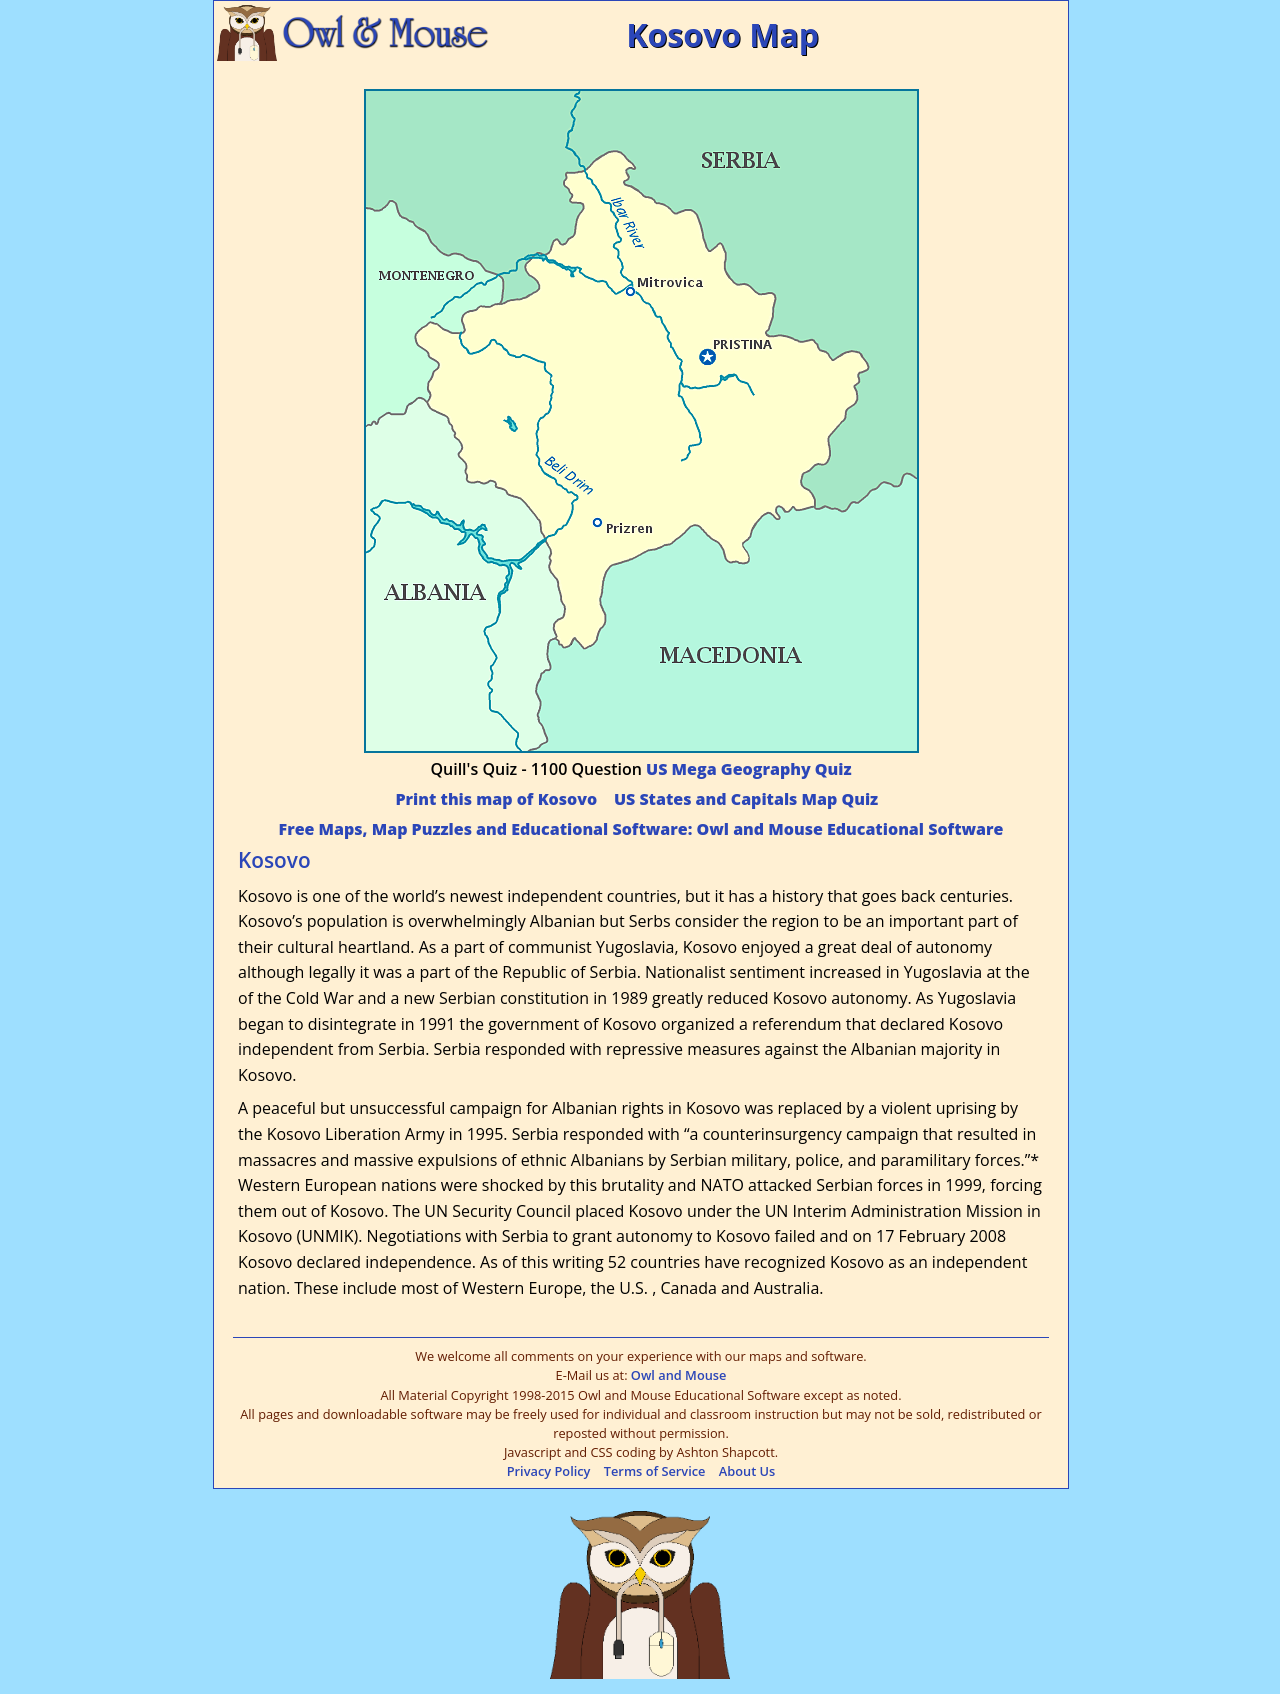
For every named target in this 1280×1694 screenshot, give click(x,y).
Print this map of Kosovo (496, 799)
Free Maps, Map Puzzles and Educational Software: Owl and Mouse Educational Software (641, 829)
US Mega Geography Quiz (748, 769)
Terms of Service (655, 1471)
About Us (747, 1471)
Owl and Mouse (679, 1375)
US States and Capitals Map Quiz (746, 799)
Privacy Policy (549, 1471)
